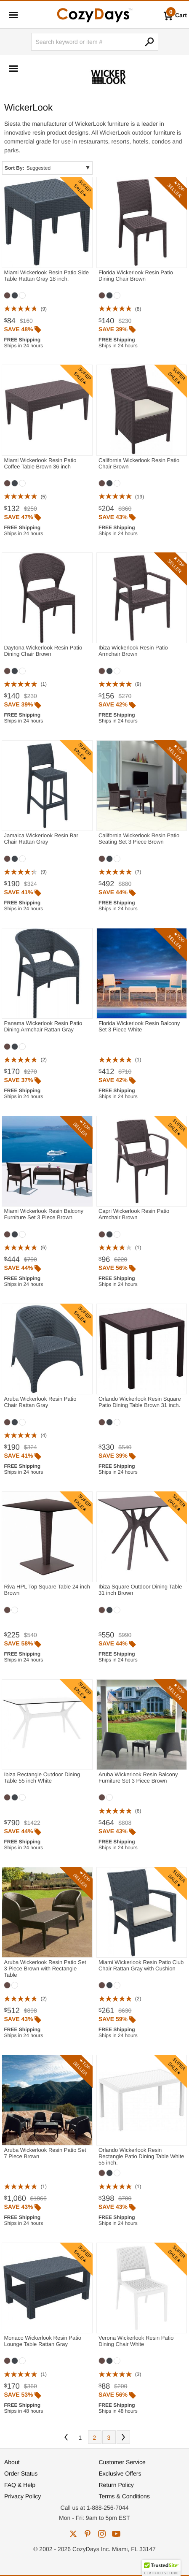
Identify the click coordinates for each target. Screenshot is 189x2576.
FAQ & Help (19, 2484)
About (12, 2462)
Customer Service (122, 2462)
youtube (116, 2534)
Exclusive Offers (120, 2473)
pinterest (87, 2534)
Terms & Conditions (124, 2496)
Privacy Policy (22, 2496)
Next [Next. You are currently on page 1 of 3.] (123, 2437)
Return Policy (116, 2484)
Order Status (20, 2473)
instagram (102, 2534)
